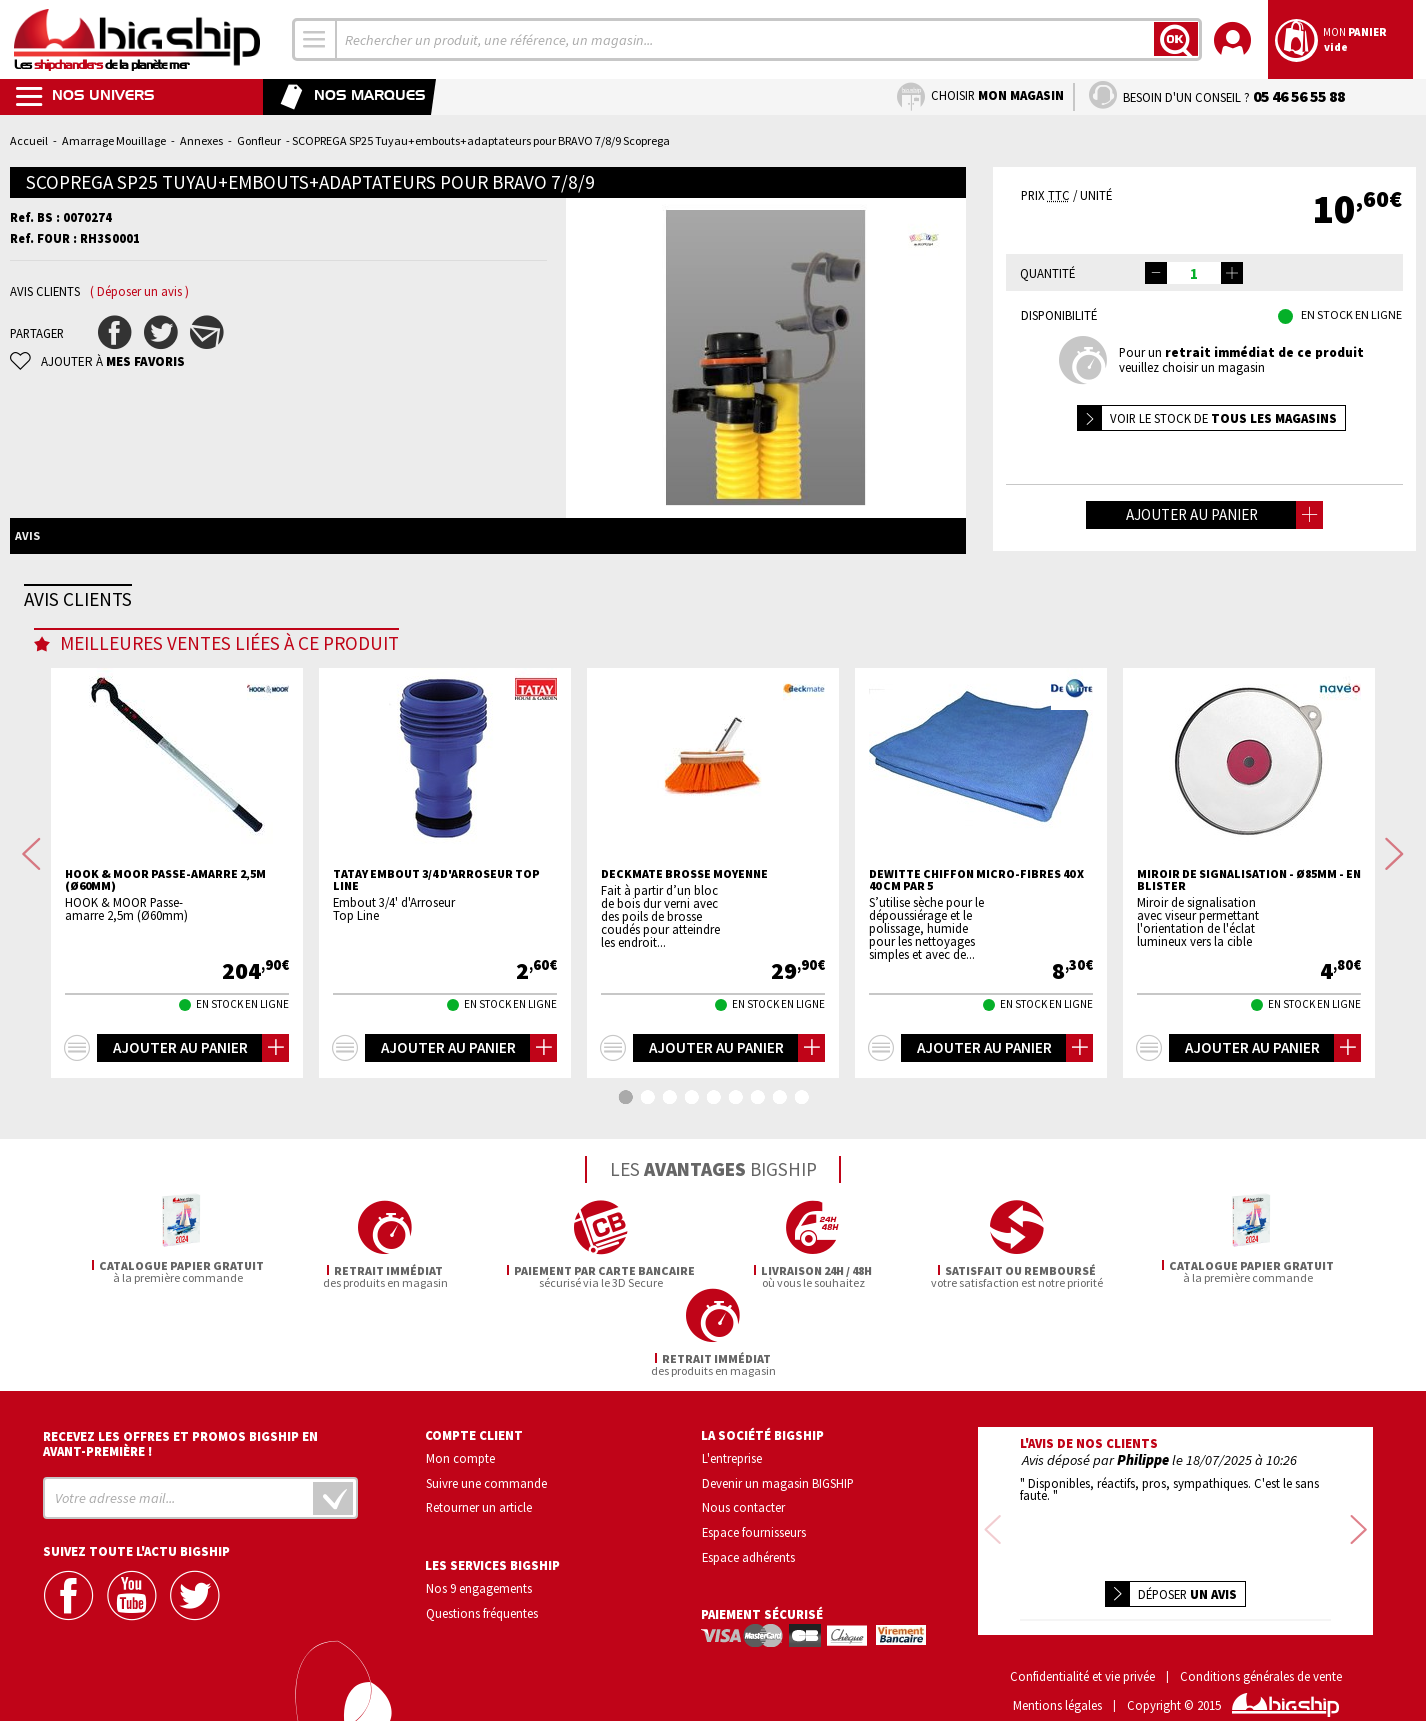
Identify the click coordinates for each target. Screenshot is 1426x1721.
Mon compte (460, 1440)
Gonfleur (259, 140)
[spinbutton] (1194, 273)
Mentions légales (1057, 1661)
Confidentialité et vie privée (1082, 1632)
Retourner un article (479, 1489)
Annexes (201, 140)
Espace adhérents (748, 1539)
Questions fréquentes (482, 1595)
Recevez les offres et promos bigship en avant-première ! (180, 1426)
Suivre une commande (486, 1465)
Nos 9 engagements (479, 1570)
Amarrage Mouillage (114, 140)
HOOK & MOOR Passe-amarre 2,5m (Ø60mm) (165, 959)
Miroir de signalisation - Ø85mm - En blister (1249, 959)
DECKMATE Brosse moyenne (684, 953)
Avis (27, 535)
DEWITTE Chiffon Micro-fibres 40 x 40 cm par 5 (976, 959)
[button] (1232, 273)
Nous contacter (743, 1489)
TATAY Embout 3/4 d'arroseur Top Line (436, 959)
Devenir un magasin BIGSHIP (778, 1465)
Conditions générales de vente (1261, 1632)
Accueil (29, 140)
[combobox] (315, 39)
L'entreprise (732, 1440)
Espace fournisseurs (754, 1514)
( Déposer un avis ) (139, 291)
